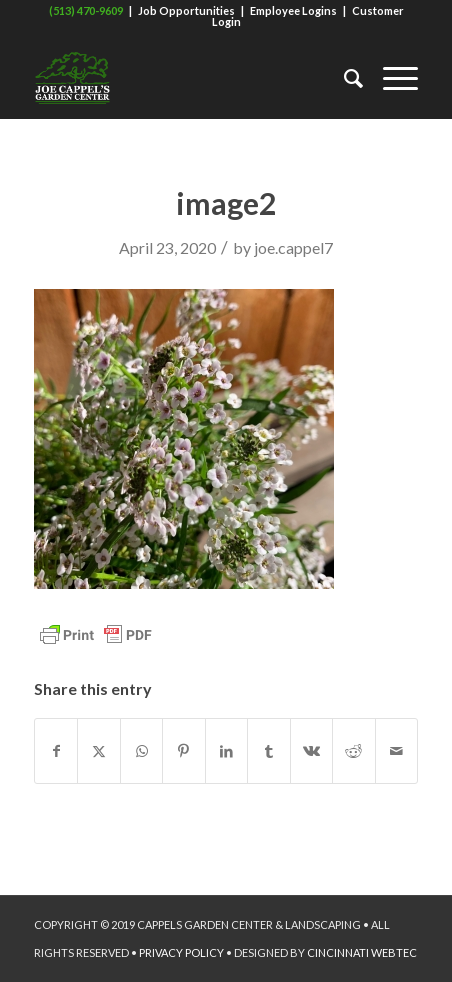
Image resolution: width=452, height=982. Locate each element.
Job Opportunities (186, 10)
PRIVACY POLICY (181, 952)
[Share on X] (98, 751)
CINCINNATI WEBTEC (362, 952)
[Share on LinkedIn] (226, 751)
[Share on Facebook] (56, 751)
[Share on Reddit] (353, 751)
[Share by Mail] (397, 751)
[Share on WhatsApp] (141, 751)
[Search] (343, 78)
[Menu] (390, 78)
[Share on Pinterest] (183, 751)
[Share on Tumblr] (268, 751)
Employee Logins (293, 10)
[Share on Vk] (311, 751)
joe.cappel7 (293, 247)
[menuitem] (343, 78)
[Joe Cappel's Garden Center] (187, 78)
